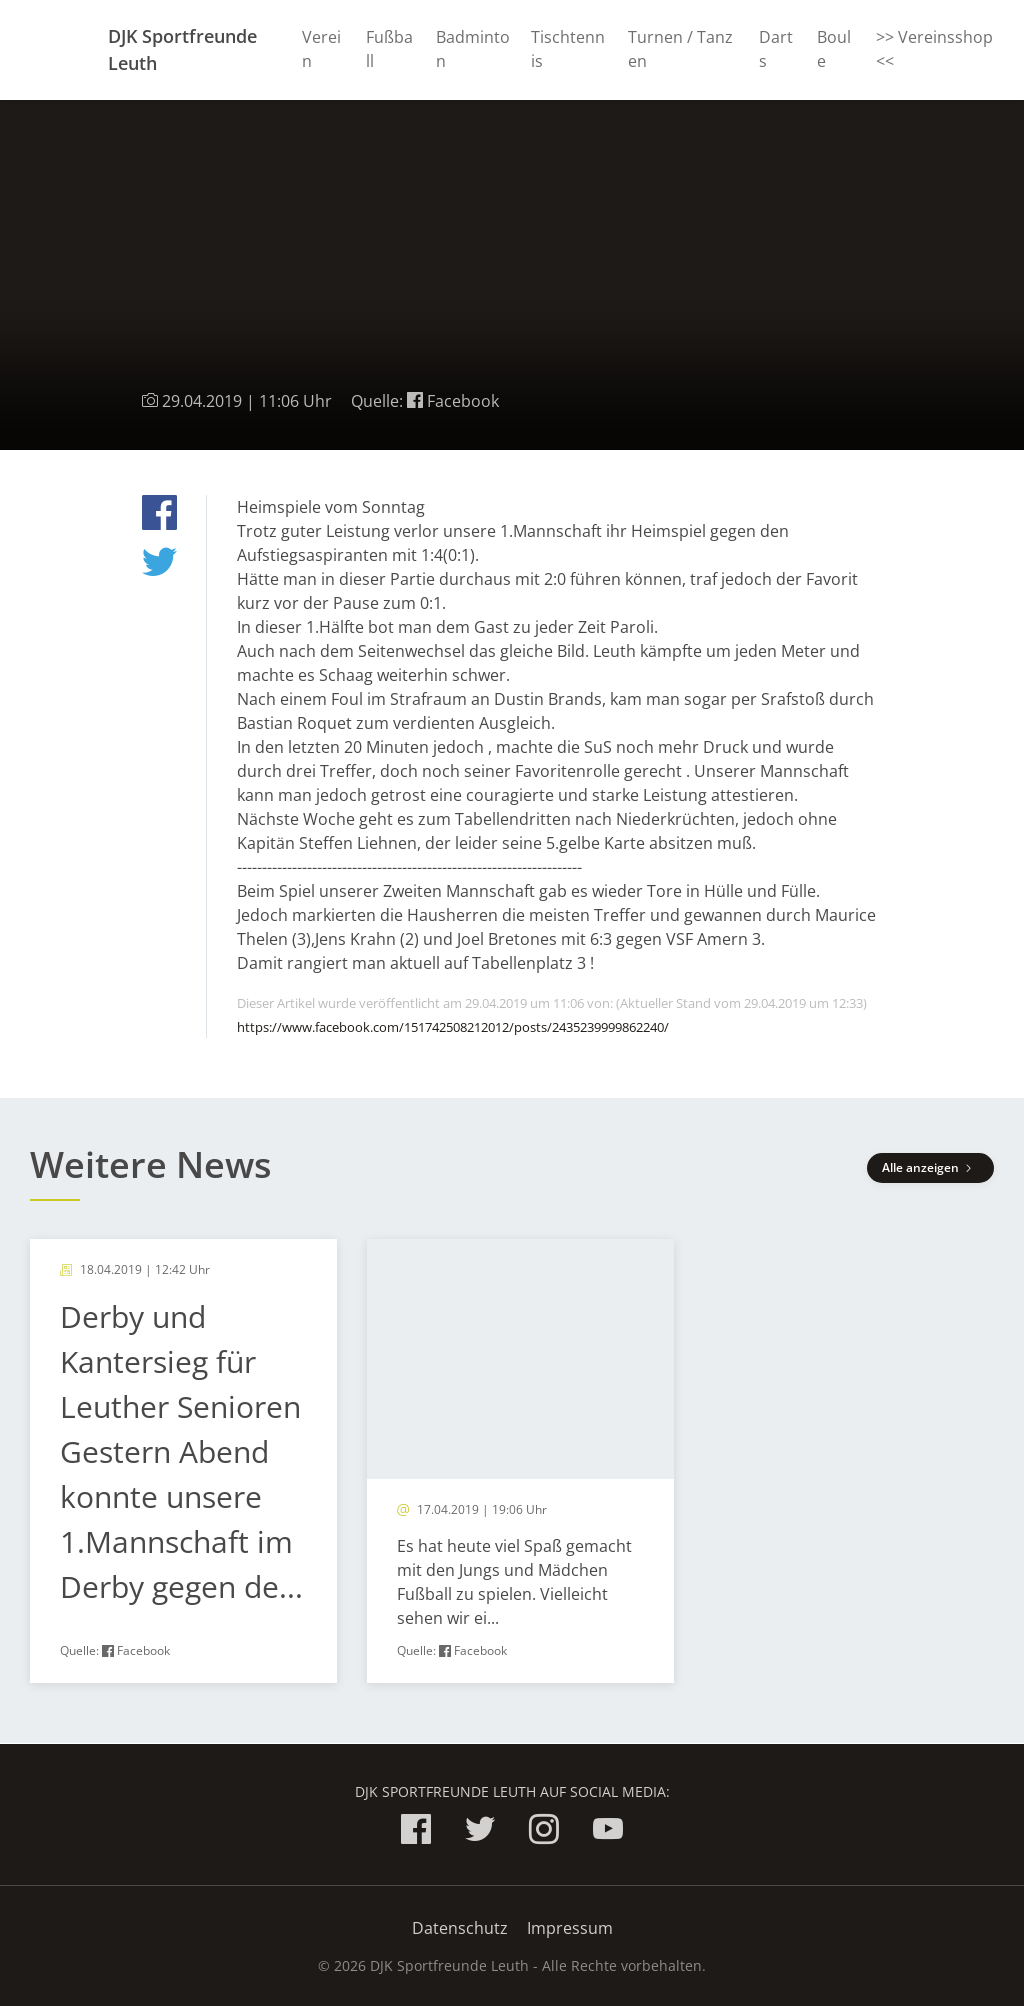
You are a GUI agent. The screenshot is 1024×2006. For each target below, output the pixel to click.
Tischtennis (568, 49)
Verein (321, 49)
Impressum (570, 1928)
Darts (776, 49)
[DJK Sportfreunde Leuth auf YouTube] (608, 1832)
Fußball (389, 49)
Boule (834, 49)
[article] (183, 1461)
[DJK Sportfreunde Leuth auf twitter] (480, 1832)
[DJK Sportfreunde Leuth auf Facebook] (416, 1832)
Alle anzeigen (930, 1167)
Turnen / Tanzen (680, 49)
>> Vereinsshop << (934, 49)
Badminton (473, 49)
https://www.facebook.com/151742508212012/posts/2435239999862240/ (453, 1027)
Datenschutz (460, 1928)
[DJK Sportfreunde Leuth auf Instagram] (544, 1832)
